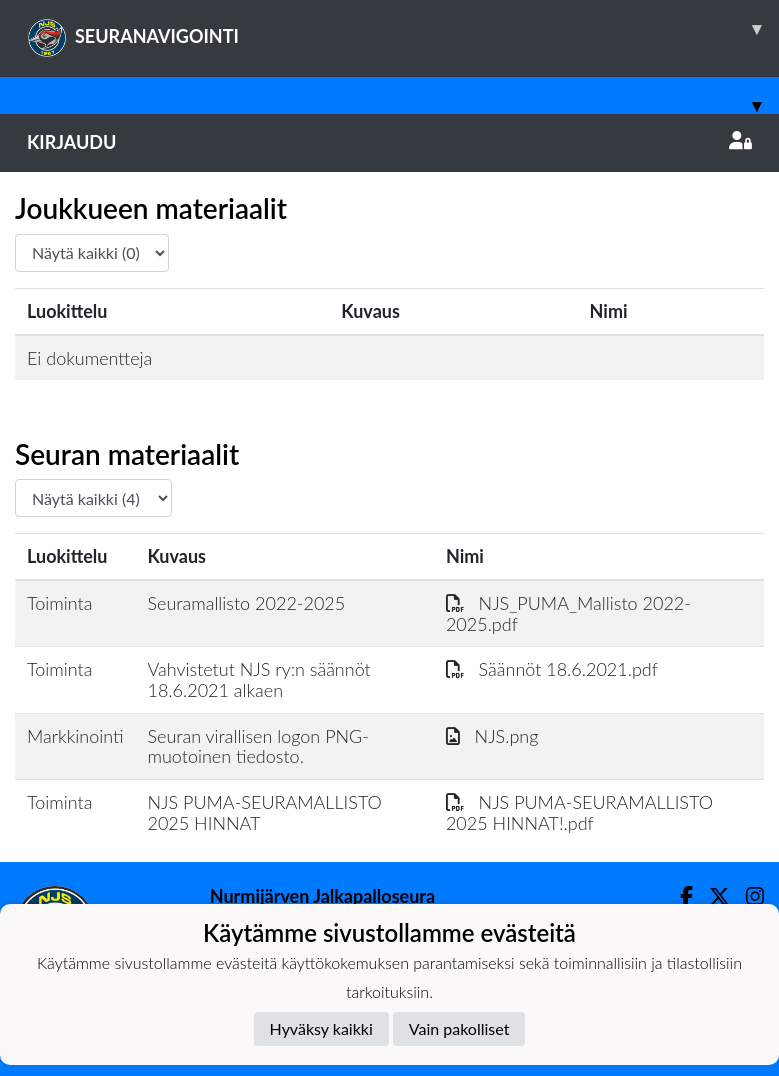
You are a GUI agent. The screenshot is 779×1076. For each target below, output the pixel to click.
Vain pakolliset (459, 1028)
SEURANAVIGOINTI (403, 29)
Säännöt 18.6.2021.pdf (552, 669)
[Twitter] (711, 896)
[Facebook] (678, 896)
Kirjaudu (389, 142)
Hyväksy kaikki (321, 1028)
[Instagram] (747, 896)
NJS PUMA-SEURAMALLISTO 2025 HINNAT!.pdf (579, 812)
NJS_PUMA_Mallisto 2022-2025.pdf (568, 613)
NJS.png (492, 736)
